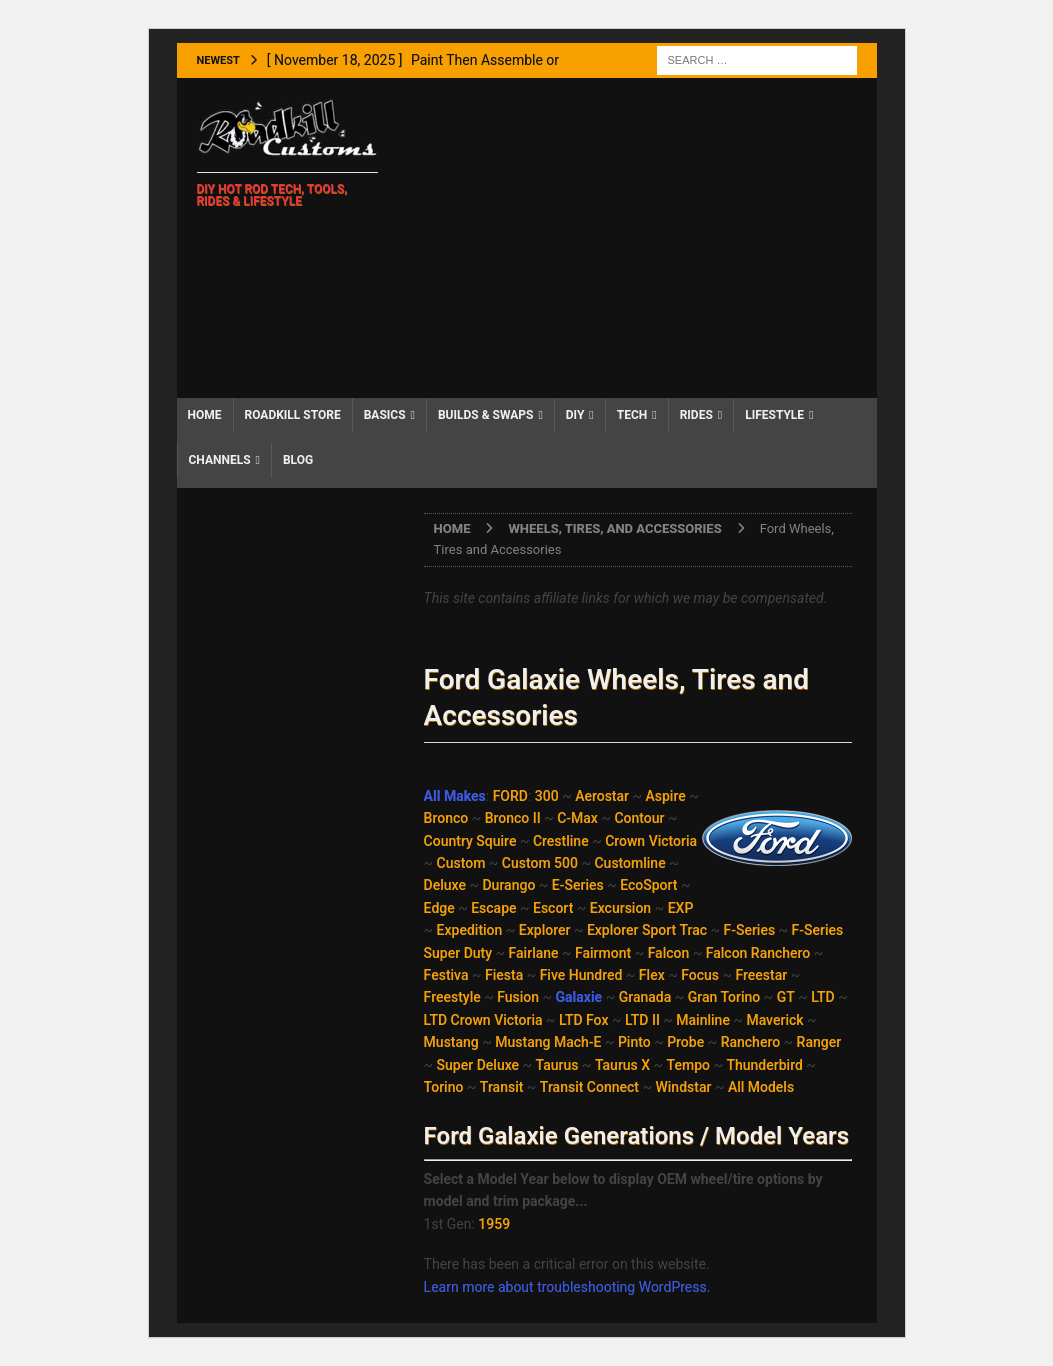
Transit (502, 1087)
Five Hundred (581, 975)
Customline (629, 863)
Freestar (761, 975)
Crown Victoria (651, 841)
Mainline (703, 1020)
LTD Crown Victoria (483, 1020)
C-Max (577, 818)
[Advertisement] (636, 238)
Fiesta (504, 975)
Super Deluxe (478, 1065)
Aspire (666, 796)
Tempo (688, 1065)
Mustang (451, 1042)
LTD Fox (583, 1020)
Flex (652, 975)
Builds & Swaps (485, 415)
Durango (508, 885)
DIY (575, 415)
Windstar (683, 1087)
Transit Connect (589, 1087)
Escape (493, 908)
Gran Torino (724, 997)
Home (205, 415)
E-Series (578, 885)
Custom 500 (540, 863)
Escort (553, 908)
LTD (823, 997)
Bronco (446, 818)
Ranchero (750, 1042)
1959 (494, 1224)
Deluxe (445, 885)
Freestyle (452, 997)
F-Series (749, 930)
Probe (685, 1042)
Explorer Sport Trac (647, 930)
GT (786, 997)
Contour (639, 818)
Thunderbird (764, 1065)
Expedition (470, 930)
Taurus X (622, 1065)
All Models (761, 1087)
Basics (385, 415)
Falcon (669, 953)
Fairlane (534, 953)
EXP (681, 908)
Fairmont (603, 953)
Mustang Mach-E (548, 1042)
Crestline (561, 841)
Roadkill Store (293, 415)
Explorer (545, 930)
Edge (439, 908)
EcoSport (648, 885)
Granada (645, 997)
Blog (298, 460)
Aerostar (602, 796)
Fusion (518, 997)
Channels (220, 460)
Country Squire (470, 841)
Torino (444, 1087)
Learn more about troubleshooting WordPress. (567, 1287)
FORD (510, 796)
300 (547, 796)
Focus (700, 975)
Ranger (819, 1042)
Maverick (774, 1020)
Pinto (634, 1042)
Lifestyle (774, 415)
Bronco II (513, 818)
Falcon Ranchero (758, 953)
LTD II (642, 1020)
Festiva (446, 975)
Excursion (620, 908)
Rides (696, 415)
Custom (461, 863)
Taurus (557, 1065)
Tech (632, 415)
